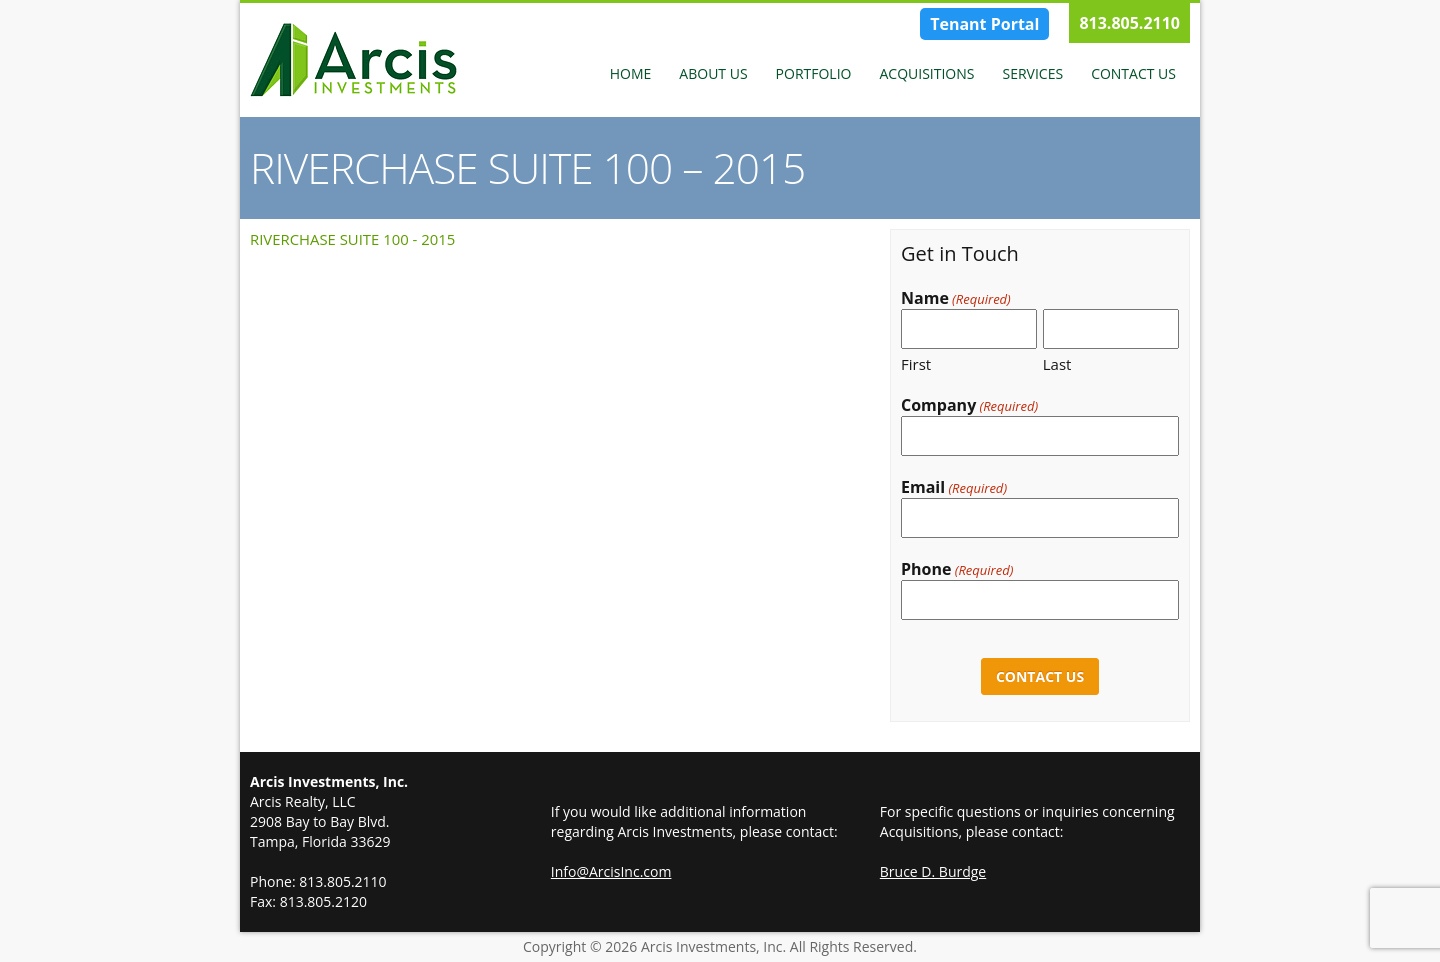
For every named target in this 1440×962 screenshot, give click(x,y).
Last (1057, 364)
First (916, 364)
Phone (957, 569)
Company (969, 405)
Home (631, 73)
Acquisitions (926, 73)
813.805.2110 (1129, 23)
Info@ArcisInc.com (611, 871)
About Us (713, 73)
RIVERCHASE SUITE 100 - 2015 (352, 239)
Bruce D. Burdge (933, 871)
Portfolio (814, 73)
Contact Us (1133, 73)
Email (954, 487)
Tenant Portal (984, 24)
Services (1032, 73)
